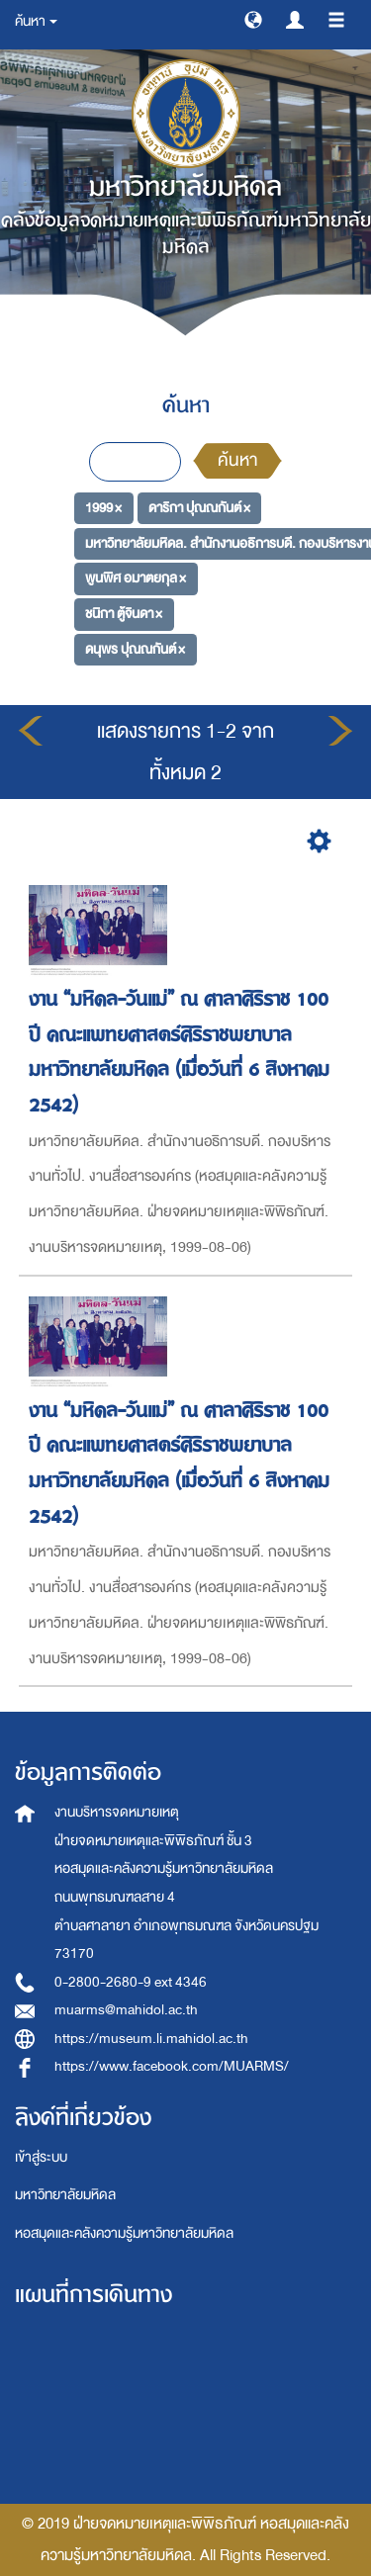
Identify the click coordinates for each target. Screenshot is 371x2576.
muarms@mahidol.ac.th (126, 2010)
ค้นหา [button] (36, 21)
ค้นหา (237, 460)
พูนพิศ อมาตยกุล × (135, 578)
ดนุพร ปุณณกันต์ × (135, 649)
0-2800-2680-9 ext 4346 (130, 1982)
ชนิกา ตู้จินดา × (123, 613)
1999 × (103, 507)
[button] (253, 19)
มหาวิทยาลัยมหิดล (65, 2194)
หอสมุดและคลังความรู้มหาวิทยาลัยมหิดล (124, 2233)
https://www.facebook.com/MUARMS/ (171, 2066)
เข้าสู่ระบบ (41, 2157)
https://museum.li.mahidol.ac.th (151, 2038)
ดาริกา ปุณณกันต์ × (199, 507)
